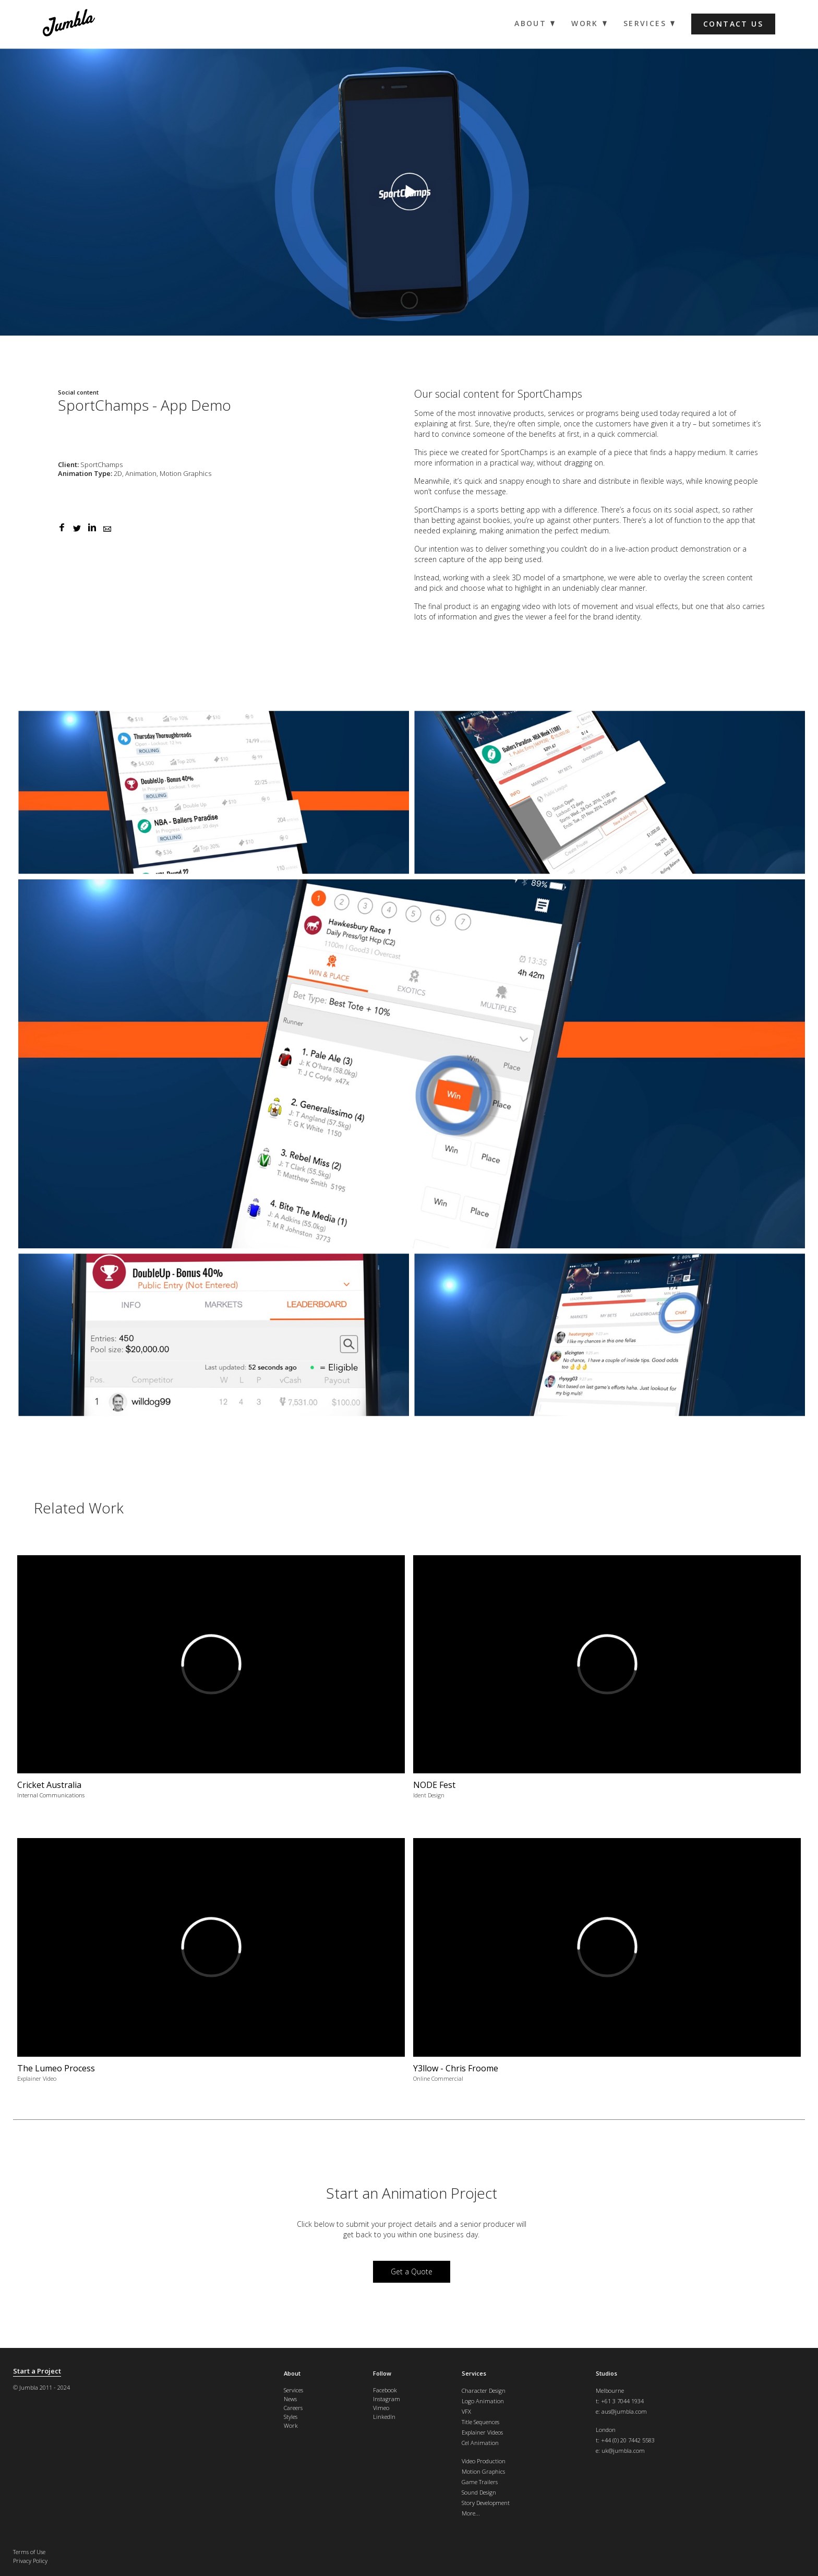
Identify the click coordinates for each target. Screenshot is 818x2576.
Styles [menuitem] (290, 2416)
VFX (466, 2411)
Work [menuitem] (584, 23)
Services (474, 2373)
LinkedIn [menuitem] (384, 2416)
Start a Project (37, 2371)
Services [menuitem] (644, 23)
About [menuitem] (530, 23)
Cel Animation (480, 2443)
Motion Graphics (483, 2471)
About (292, 2373)
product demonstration (691, 549)
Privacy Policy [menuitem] (30, 2561)
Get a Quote (411, 2271)
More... (471, 2513)
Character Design (484, 2390)
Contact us (733, 24)
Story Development (486, 2503)
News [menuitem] (290, 2399)
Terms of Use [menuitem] (29, 2552)
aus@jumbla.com (624, 2411)
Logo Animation (483, 2401)
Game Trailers (480, 2482)
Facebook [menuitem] (385, 2390)
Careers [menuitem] (293, 2408)
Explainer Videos (482, 2432)
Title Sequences (480, 2422)
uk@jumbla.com (623, 2450)
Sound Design (479, 2492)
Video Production (484, 2461)
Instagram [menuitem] (386, 2399)
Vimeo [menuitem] (381, 2408)
